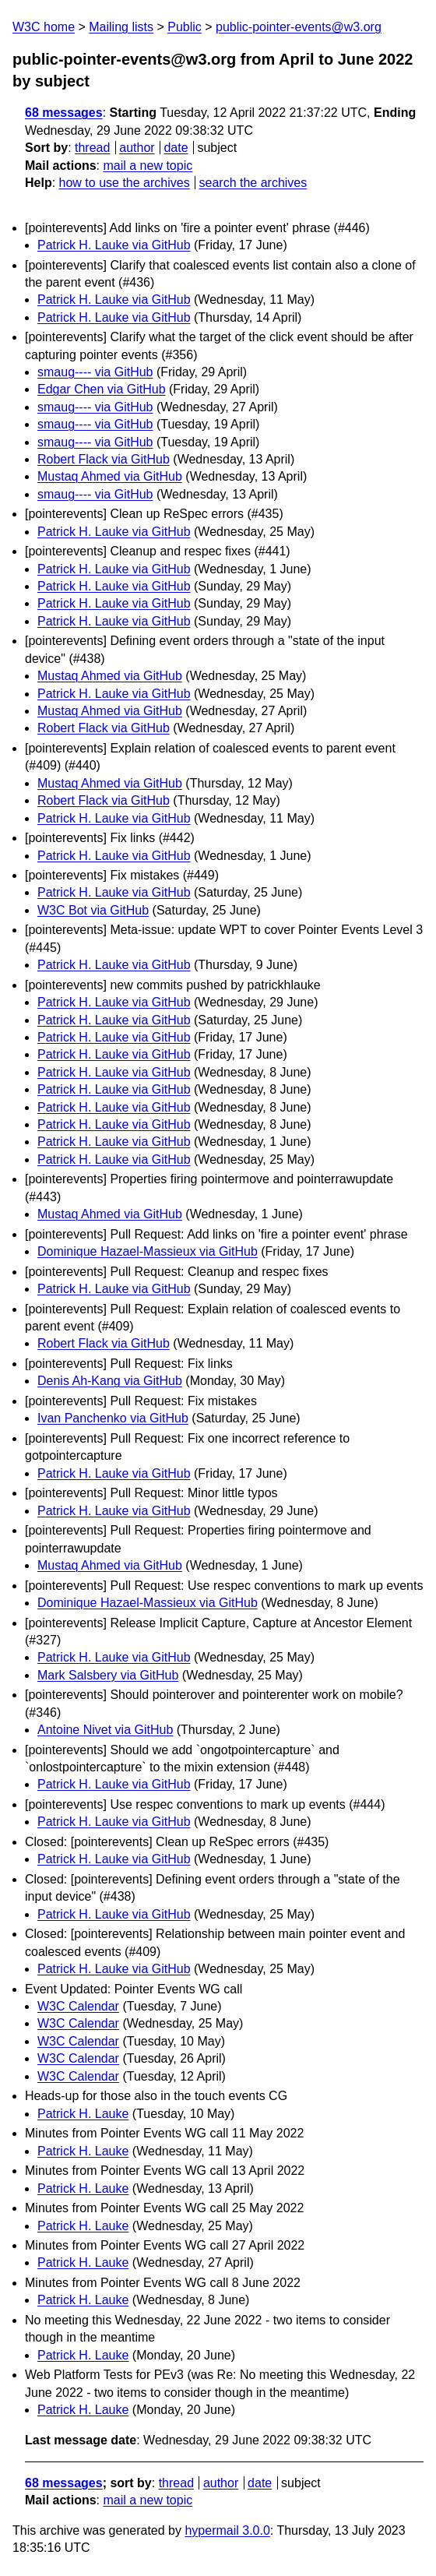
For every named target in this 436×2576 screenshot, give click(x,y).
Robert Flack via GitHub (103, 459)
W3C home (43, 26)
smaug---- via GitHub (95, 372)
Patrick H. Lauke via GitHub (114, 245)
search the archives (253, 182)
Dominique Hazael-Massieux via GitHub (147, 1251)
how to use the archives (124, 182)
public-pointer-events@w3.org (299, 26)
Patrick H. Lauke (82, 2113)
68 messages (64, 112)
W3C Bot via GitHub (93, 910)
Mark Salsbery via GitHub (107, 1675)
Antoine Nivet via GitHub (105, 1729)
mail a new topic (147, 165)
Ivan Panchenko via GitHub (112, 1418)
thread (92, 147)
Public (184, 26)
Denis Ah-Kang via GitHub (109, 1380)
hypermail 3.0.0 (227, 2530)
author (136, 147)
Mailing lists (121, 26)
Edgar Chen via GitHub (101, 389)
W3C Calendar (78, 2006)
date (176, 147)
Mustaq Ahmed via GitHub (109, 476)
